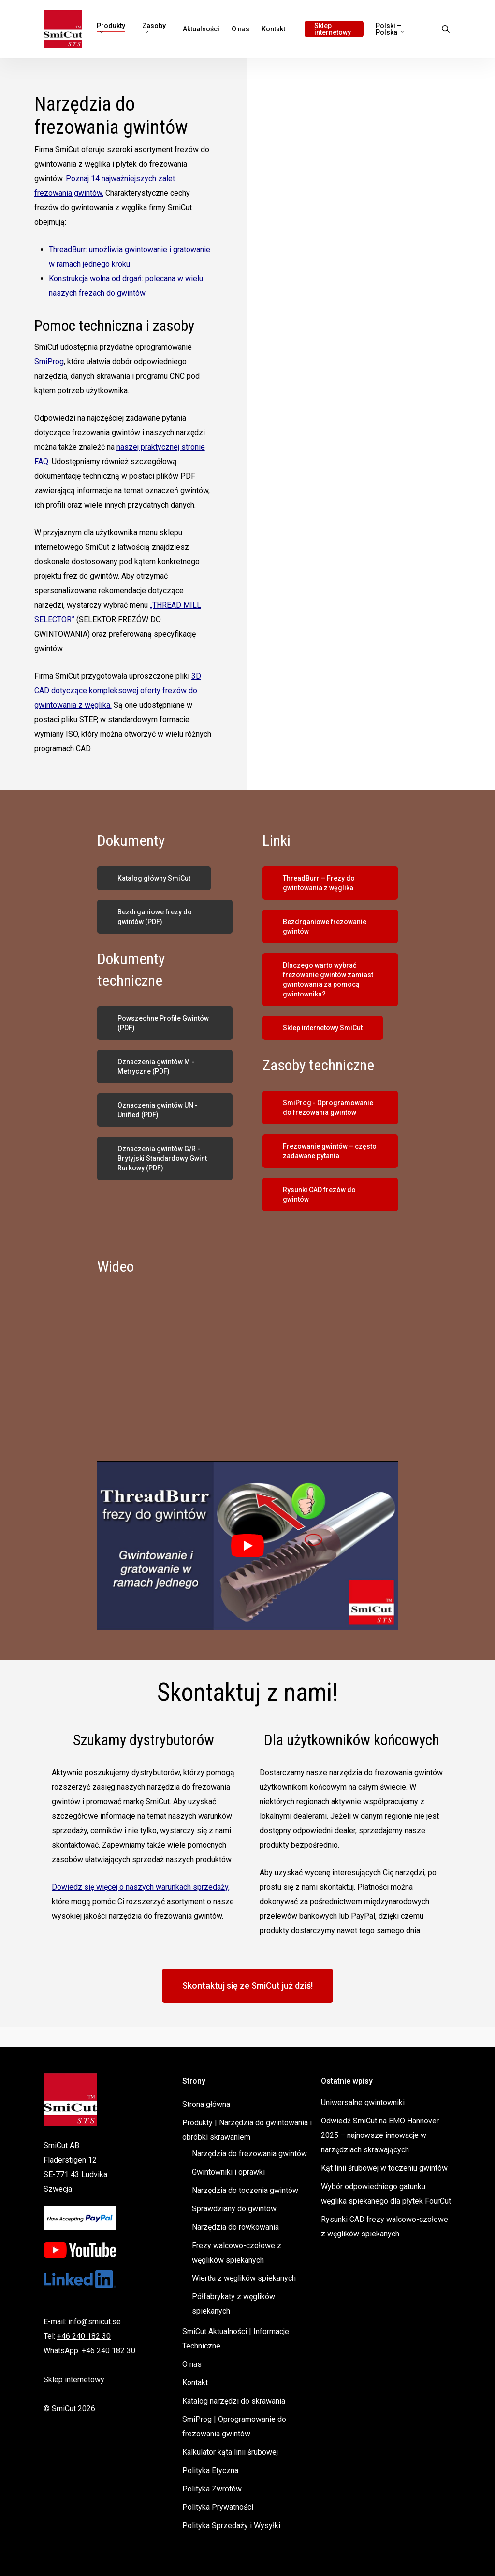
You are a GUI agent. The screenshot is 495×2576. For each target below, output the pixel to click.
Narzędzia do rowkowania (235, 2227)
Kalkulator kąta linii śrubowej (230, 2452)
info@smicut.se (94, 2321)
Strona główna (206, 2104)
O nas (192, 2364)
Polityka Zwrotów (212, 2488)
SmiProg (49, 361)
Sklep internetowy (74, 2379)
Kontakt (195, 2382)
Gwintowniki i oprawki (228, 2172)
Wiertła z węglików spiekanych (244, 2278)
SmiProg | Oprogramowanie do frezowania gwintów (234, 2426)
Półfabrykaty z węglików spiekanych (233, 2304)
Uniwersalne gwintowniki (363, 2102)
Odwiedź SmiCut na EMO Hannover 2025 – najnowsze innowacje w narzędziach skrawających (380, 2135)
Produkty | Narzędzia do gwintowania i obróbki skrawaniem (247, 2130)
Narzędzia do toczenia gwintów (245, 2190)
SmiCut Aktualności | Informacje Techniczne (235, 2338)
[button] (154, 878)
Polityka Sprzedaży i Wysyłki (231, 2525)
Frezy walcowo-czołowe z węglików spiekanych (236, 2252)
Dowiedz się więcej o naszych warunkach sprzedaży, (141, 1887)
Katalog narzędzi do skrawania (233, 2400)
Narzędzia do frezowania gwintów (249, 2153)
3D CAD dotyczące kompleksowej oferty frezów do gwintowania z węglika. (117, 690)
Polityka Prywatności (217, 2507)
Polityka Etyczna (210, 2470)
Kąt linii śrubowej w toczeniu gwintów (384, 2168)
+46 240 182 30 (84, 2336)
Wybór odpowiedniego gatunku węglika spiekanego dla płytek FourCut (386, 2194)
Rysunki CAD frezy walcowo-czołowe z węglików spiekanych (384, 2226)
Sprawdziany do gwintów (234, 2208)
